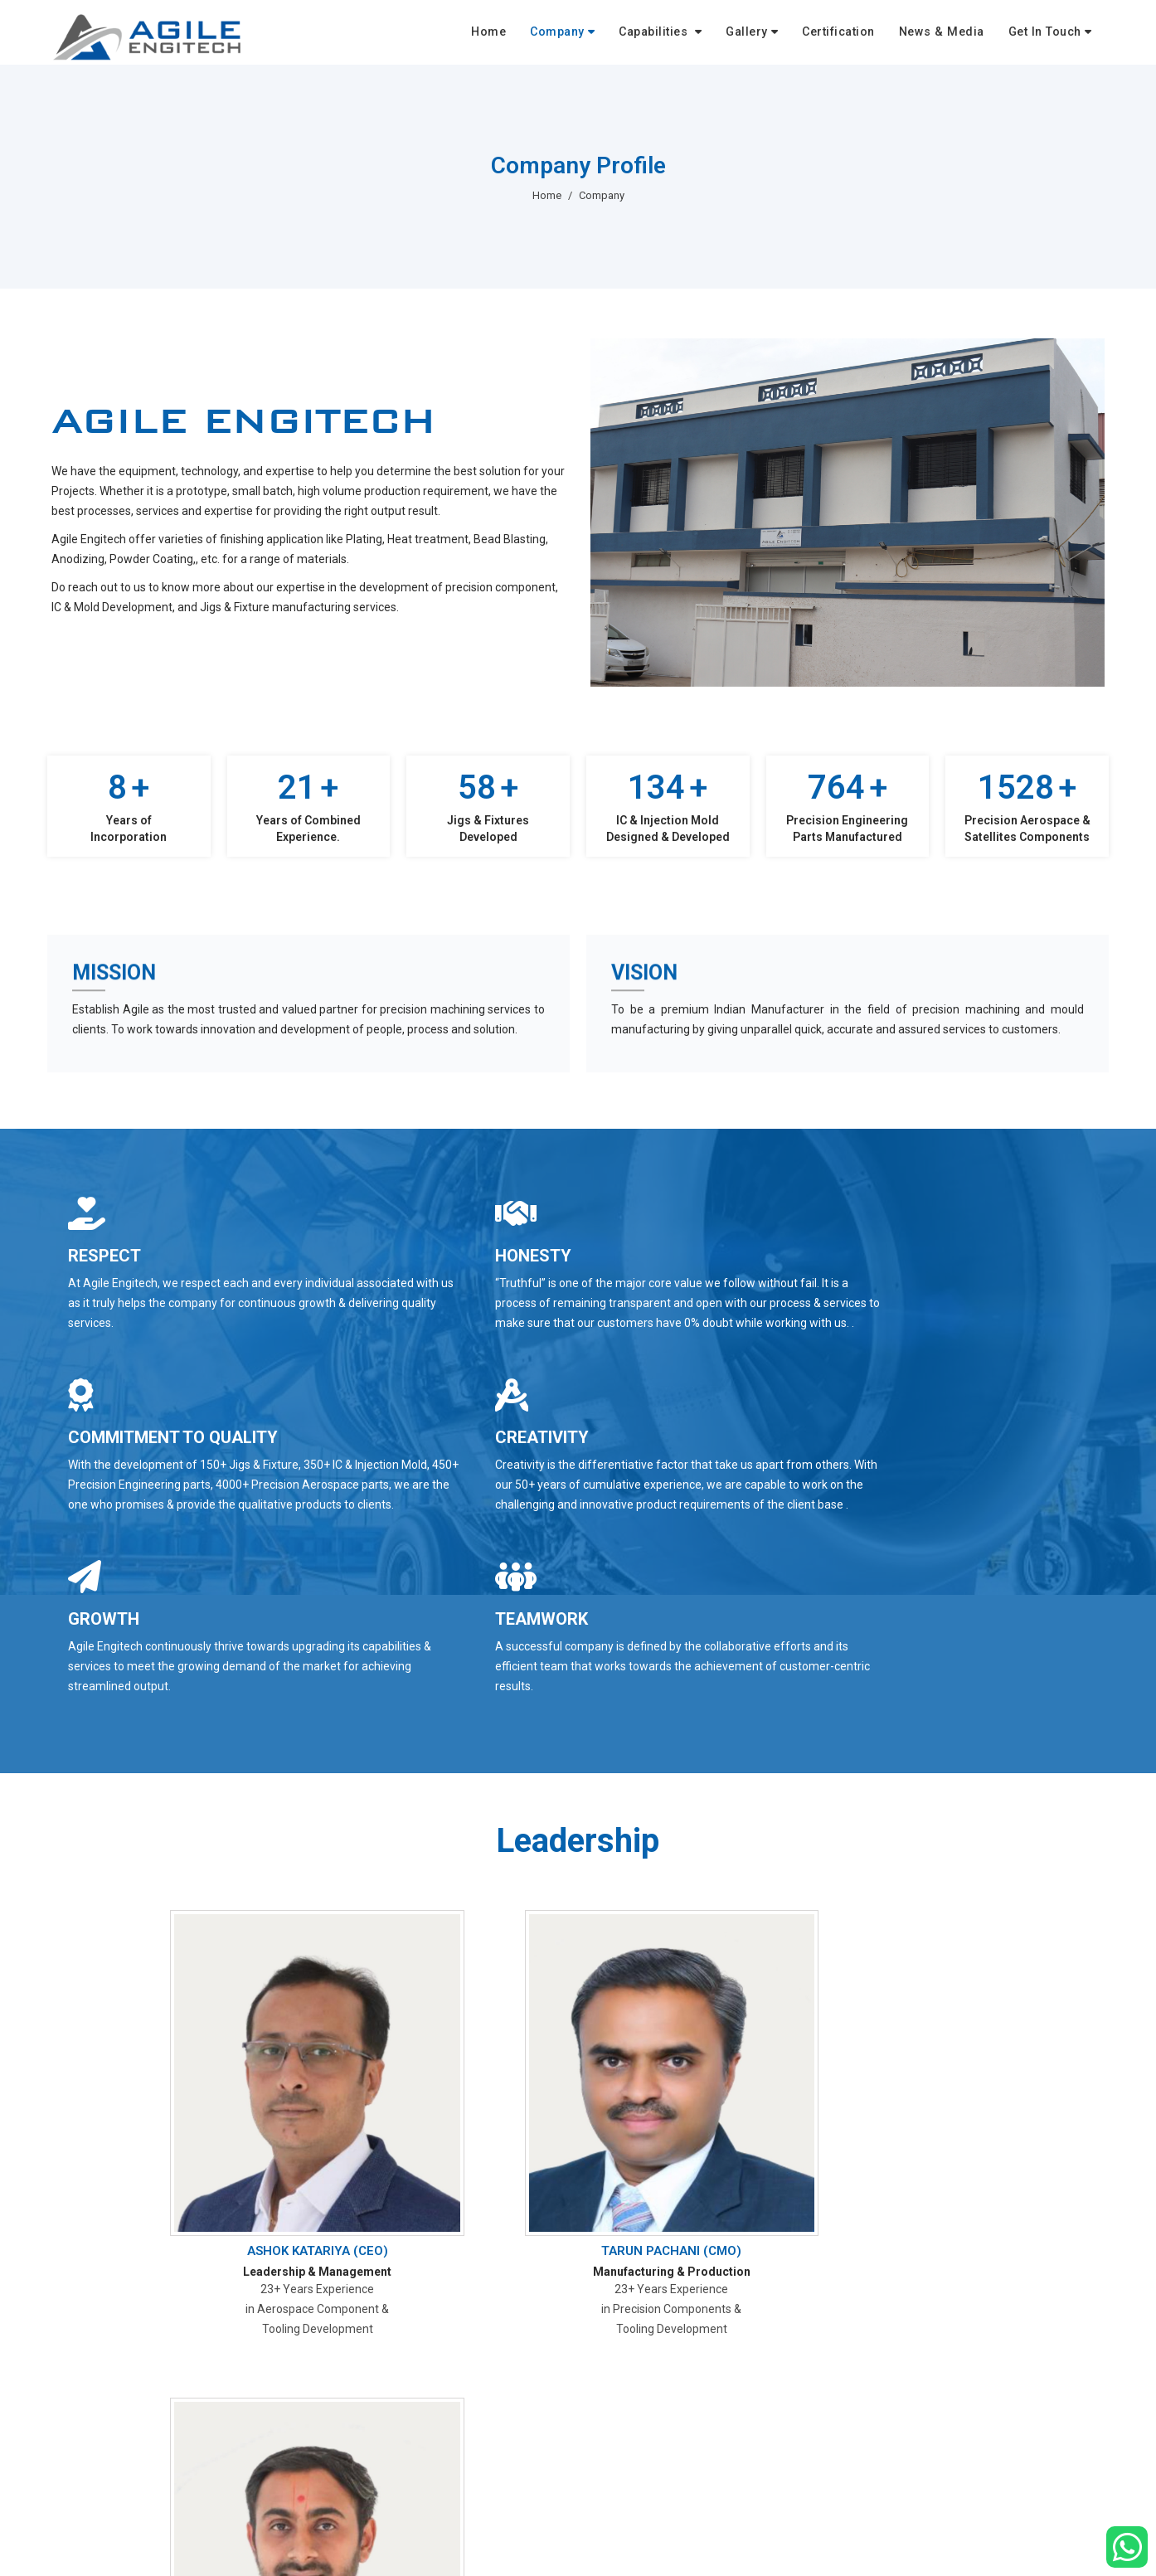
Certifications (638, 2551)
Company (588, 34)
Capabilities (681, 34)
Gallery (768, 34)
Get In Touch (1049, 34)
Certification (855, 34)
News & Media (952, 34)
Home (523, 34)
